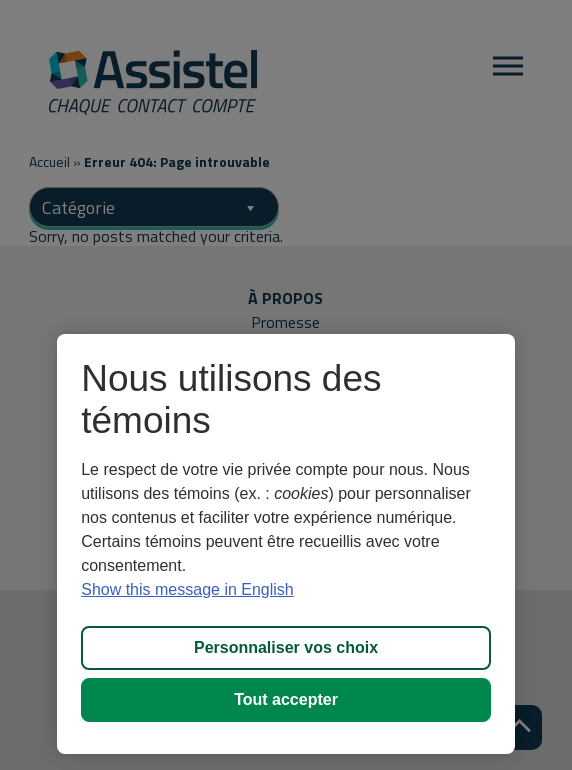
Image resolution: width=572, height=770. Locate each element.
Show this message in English (187, 589)
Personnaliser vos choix (286, 647)
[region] (286, 544)
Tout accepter (286, 699)
